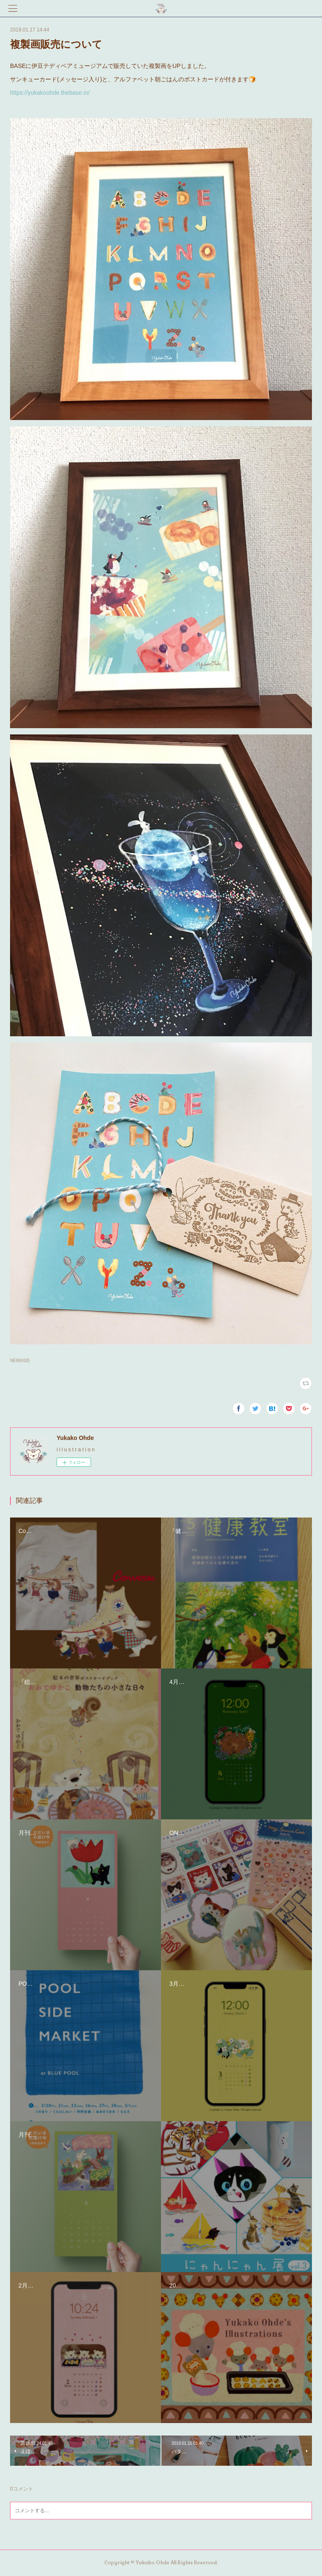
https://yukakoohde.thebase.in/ (50, 92)
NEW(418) (20, 1360)
